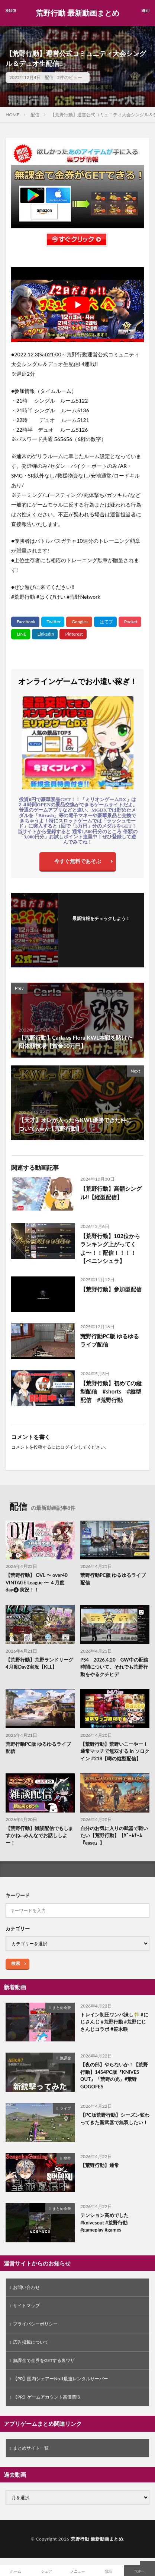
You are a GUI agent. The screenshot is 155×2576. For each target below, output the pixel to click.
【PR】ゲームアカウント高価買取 (47, 2397)
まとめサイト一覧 (31, 2448)
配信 (49, 77)
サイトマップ (26, 2305)
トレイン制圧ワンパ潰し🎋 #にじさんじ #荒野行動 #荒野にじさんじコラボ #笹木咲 (114, 2022)
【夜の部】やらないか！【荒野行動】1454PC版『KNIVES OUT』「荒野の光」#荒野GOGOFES (114, 2076)
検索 (15, 1963)
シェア (46, 2571)
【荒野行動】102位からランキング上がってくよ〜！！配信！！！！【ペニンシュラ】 (110, 1248)
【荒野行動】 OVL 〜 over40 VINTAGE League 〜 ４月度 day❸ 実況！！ (37, 1582)
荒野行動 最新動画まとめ (77, 13)
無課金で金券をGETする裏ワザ (44, 2360)
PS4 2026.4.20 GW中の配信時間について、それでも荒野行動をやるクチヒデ (114, 1667)
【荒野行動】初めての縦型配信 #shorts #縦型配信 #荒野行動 (111, 1391)
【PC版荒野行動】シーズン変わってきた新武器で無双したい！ (114, 2118)
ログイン (69, 1447)
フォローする (101, 927)
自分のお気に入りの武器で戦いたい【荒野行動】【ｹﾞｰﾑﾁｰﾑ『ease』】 (114, 1835)
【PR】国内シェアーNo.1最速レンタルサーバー (60, 2378)
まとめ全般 (61, 2007)
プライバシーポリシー (35, 2324)
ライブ (65, 2108)
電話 (108, 2571)
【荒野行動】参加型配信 (111, 1289)
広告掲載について (31, 2342)
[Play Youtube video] (77, 304)
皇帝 (67, 2158)
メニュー (77, 2571)
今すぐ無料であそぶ (77, 861)
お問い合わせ (26, 2287)
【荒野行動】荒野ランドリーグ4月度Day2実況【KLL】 (39, 1663)
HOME (12, 114)
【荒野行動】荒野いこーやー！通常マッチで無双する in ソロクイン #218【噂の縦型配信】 (114, 1751)
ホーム (15, 2571)
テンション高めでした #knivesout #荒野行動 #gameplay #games (104, 2222)
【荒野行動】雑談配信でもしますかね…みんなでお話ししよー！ (39, 1835)
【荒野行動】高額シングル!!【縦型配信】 (111, 1192)
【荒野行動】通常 (99, 2165)
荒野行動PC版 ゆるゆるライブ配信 (109, 1340)
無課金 (65, 2058)
